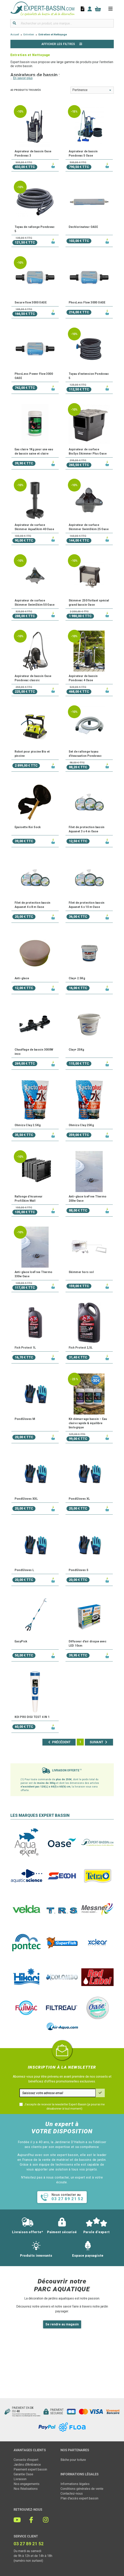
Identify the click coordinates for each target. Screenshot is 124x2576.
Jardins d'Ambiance (27, 2464)
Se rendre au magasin (62, 2324)
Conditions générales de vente (81, 2489)
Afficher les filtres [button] (61, 44)
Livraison (20, 2479)
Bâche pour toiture (73, 2460)
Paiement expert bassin (30, 2469)
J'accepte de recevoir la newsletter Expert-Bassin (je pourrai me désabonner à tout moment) (64, 2106)
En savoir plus (23, 78)
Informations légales (75, 2484)
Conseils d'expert (26, 2460)
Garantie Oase (23, 2474)
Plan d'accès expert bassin (79, 2498)
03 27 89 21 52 (29, 2543)
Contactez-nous (71, 2493)
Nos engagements (26, 2484)
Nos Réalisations (26, 2489)
